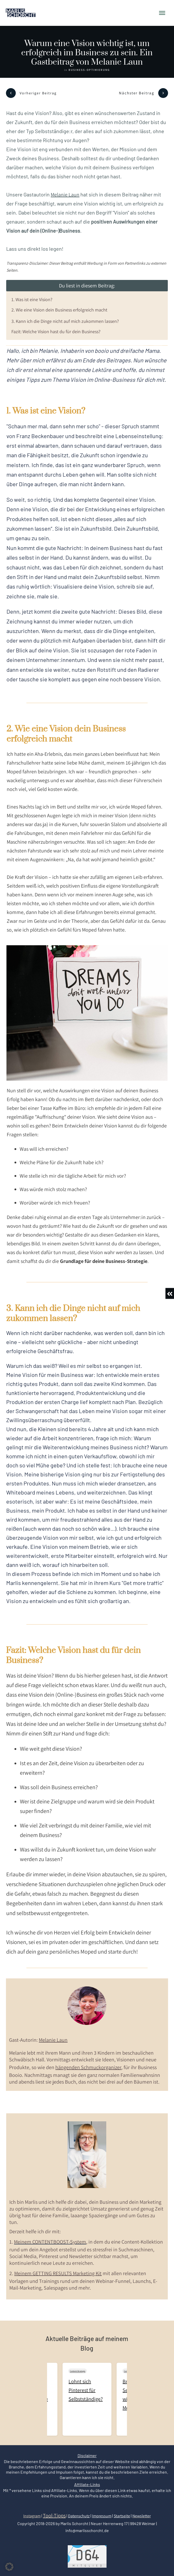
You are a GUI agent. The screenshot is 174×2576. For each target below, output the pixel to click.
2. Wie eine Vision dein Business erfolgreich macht (59, 310)
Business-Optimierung (89, 70)
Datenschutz (79, 2516)
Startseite (122, 2516)
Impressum (101, 2516)
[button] (9, 2566)
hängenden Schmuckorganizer (88, 2067)
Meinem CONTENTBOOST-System (50, 2241)
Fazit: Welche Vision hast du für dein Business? (56, 331)
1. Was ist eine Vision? (31, 299)
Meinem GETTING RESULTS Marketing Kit (58, 2273)
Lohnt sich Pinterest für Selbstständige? (87, 2399)
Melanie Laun (65, 194)
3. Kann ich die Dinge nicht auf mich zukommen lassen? (65, 321)
